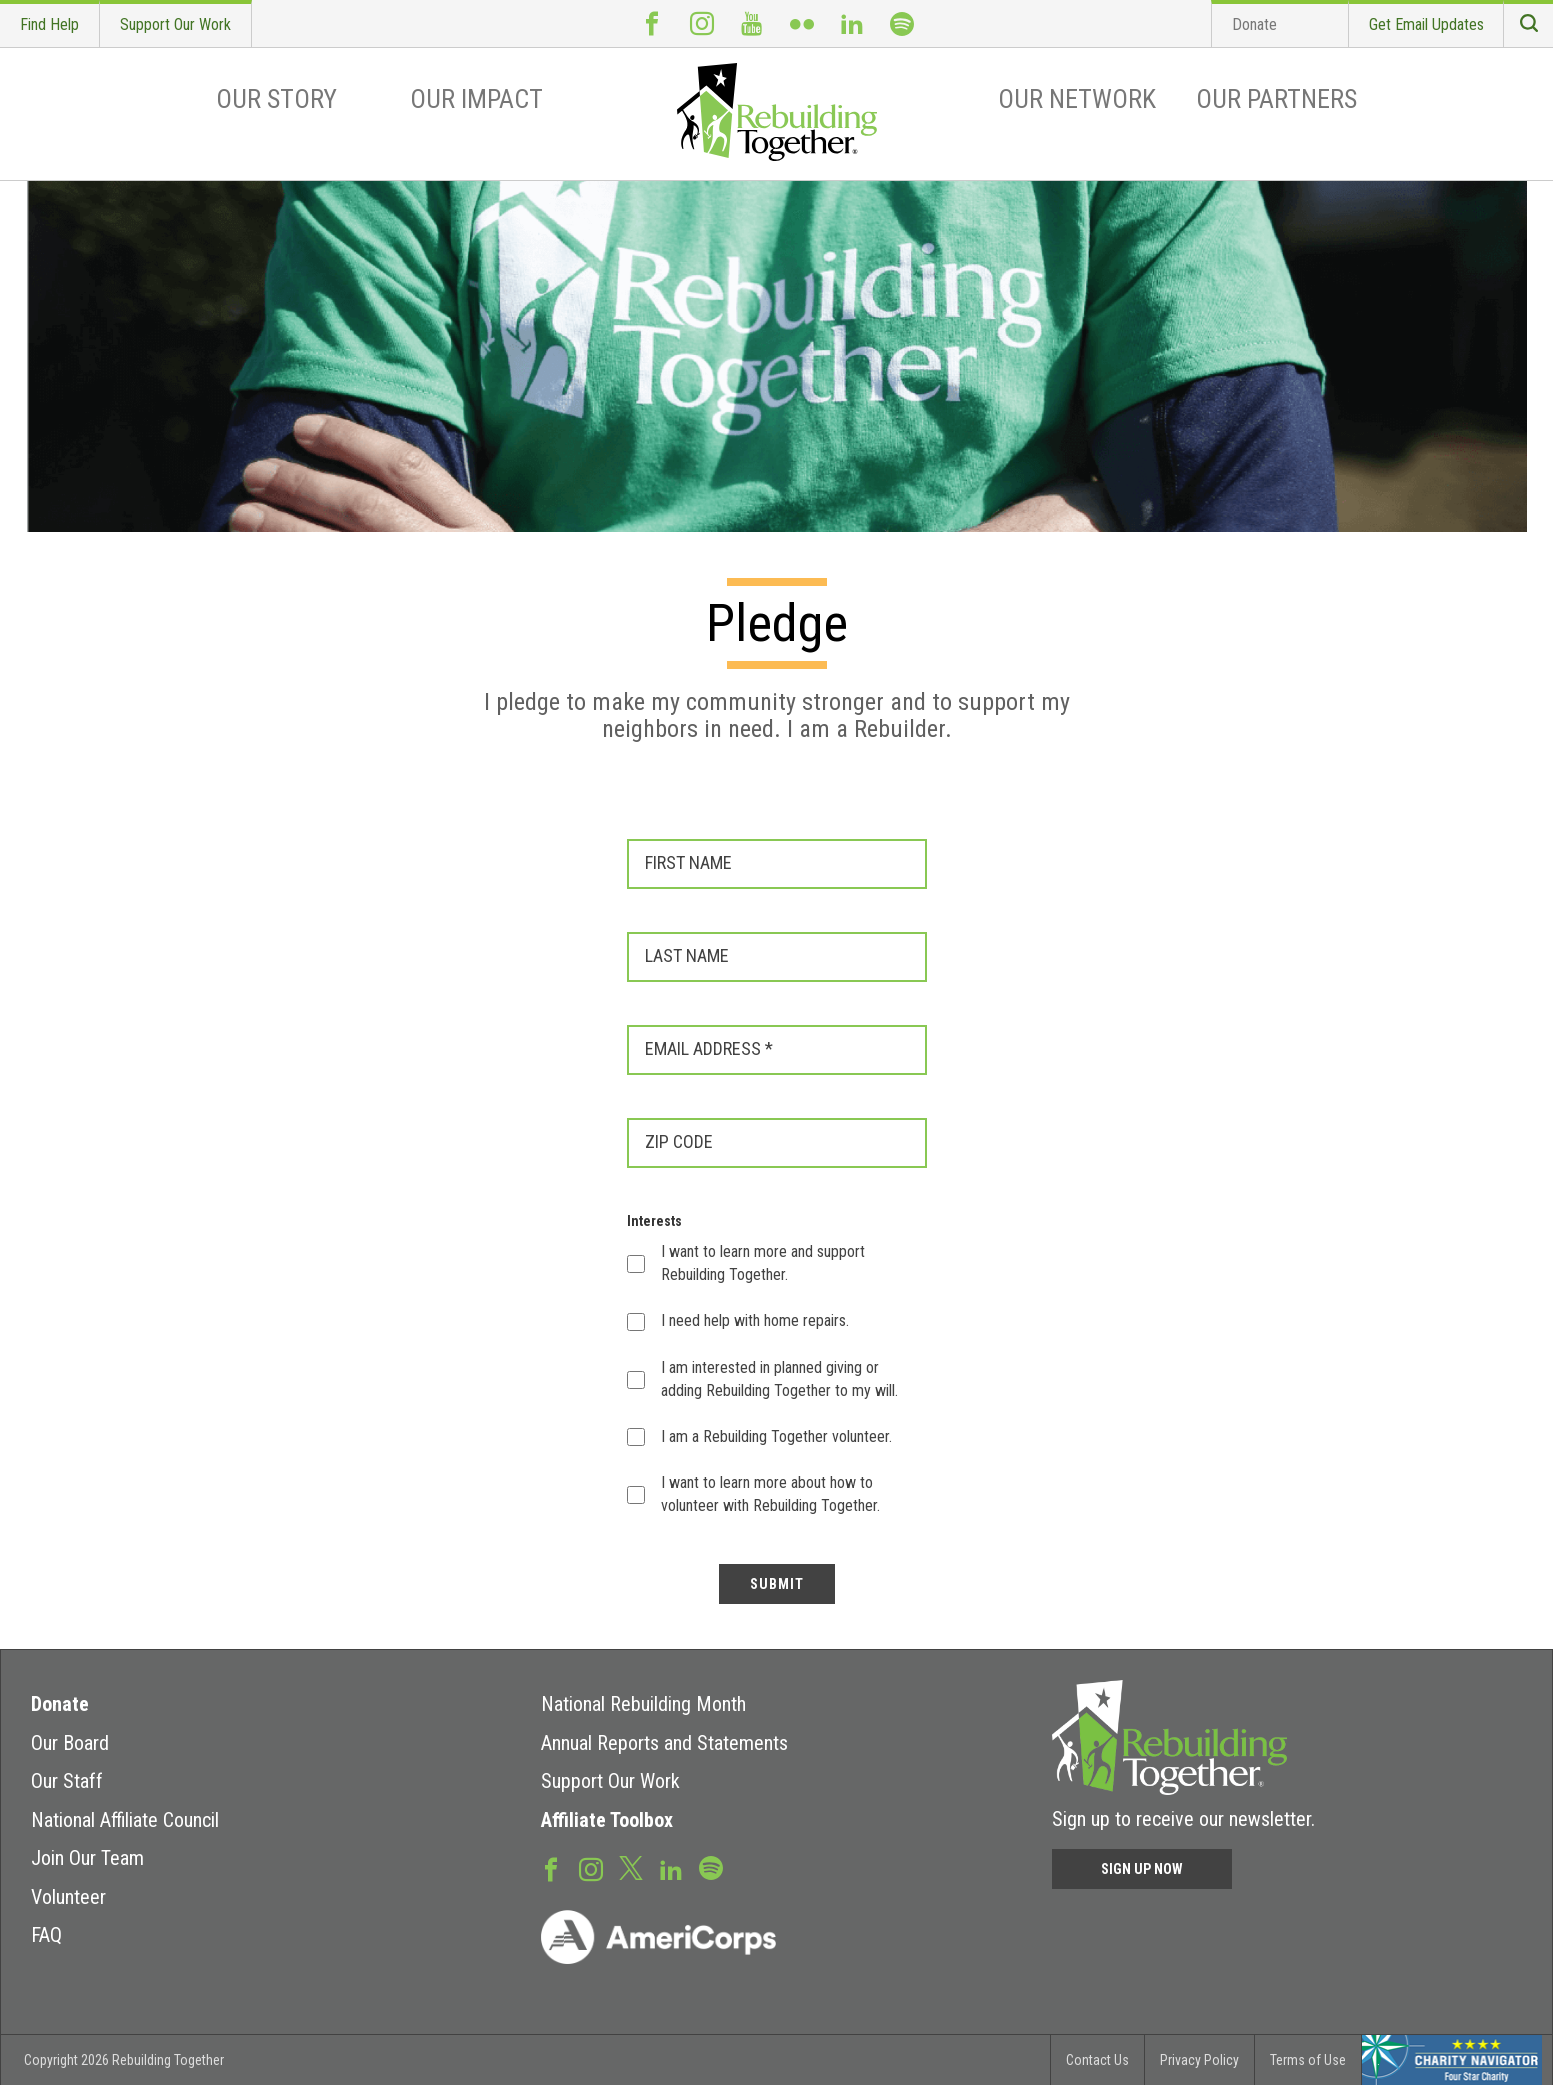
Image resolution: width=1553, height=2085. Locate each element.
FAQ (46, 1935)
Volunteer (68, 1897)
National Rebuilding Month (643, 1704)
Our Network (1077, 99)
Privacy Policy (1199, 2060)
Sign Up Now (1142, 1869)
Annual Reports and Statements (664, 1743)
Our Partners (1276, 99)
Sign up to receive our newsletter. (1183, 1819)
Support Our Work (175, 24)
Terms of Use (1308, 2060)
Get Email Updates (1426, 24)
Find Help (49, 24)
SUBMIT (777, 1584)
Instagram (702, 23)
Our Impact (476, 99)
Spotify (902, 23)
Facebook (652, 23)
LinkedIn (852, 23)
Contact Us (1097, 2060)
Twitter (631, 1867)
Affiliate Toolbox (607, 1820)
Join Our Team (87, 1858)
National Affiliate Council (125, 1820)
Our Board (70, 1743)
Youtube (752, 23)
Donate (1254, 24)
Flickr (802, 23)
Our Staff (67, 1781)
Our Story (276, 99)
